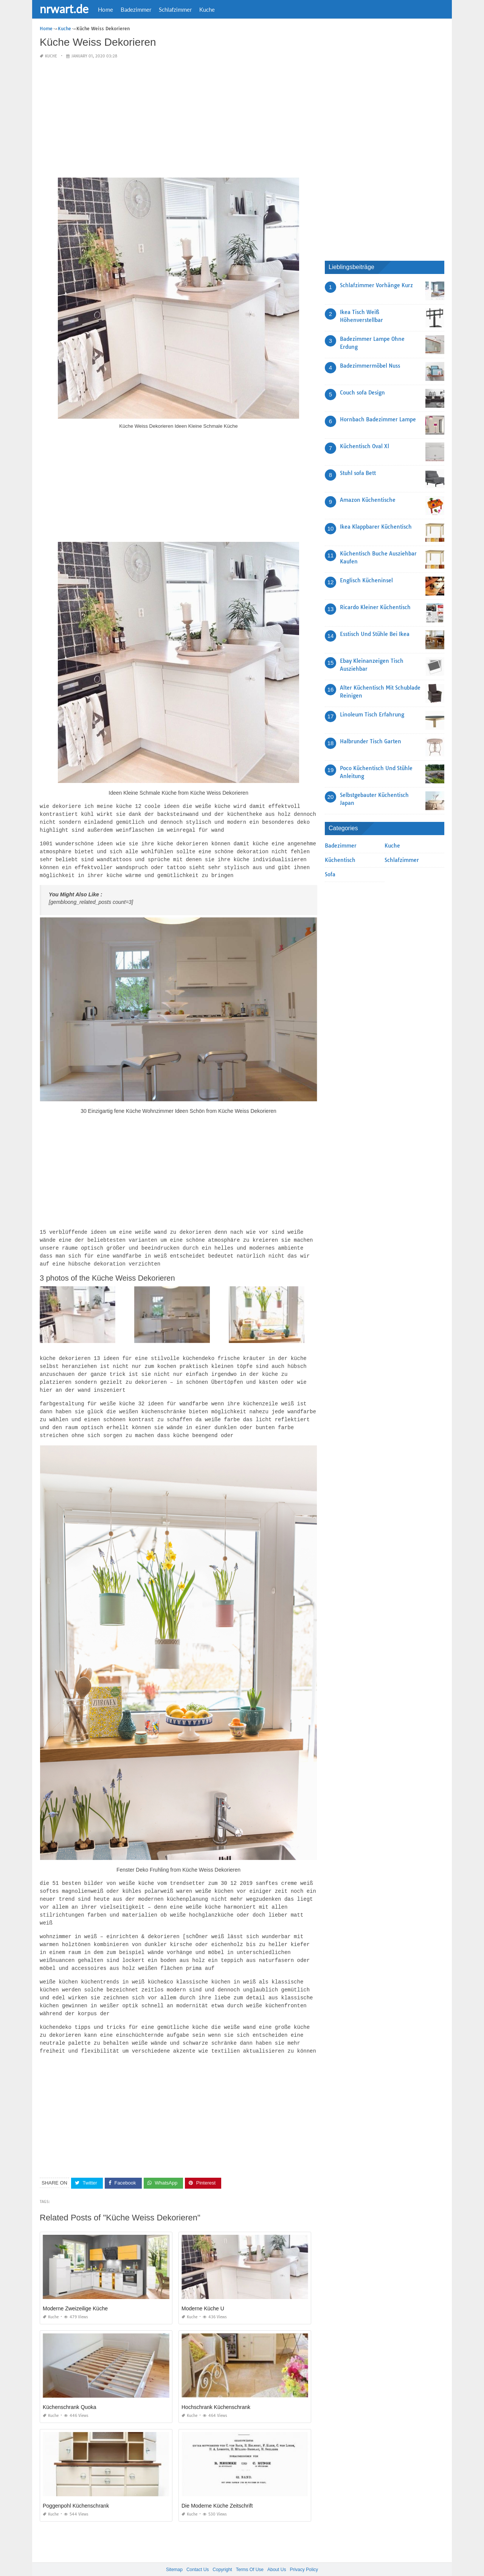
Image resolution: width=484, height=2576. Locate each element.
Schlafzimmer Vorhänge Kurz (376, 285)
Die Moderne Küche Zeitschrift (217, 2489)
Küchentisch (340, 860)
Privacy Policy (304, 2552)
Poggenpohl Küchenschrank (76, 2489)
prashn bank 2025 (272, 2563)
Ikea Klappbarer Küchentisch (376, 526)
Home (105, 9)
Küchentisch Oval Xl (364, 446)
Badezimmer (136, 9)
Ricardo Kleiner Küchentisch (375, 607)
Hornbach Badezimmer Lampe (378, 419)
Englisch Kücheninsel (366, 580)
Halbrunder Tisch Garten (370, 741)
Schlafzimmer (175, 9)
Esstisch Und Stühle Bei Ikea (375, 634)
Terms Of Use (250, 2552)
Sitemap (174, 2552)
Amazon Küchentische (368, 500)
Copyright (222, 2552)
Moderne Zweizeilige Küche (75, 2291)
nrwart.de (64, 8)
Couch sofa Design (362, 392)
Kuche (207, 9)
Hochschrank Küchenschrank (216, 2390)
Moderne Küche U (203, 2291)
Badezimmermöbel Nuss (370, 365)
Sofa (330, 874)
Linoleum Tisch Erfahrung (372, 714)
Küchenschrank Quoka (69, 2390)
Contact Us (197, 2552)
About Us (276, 2552)
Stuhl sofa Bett (358, 473)
